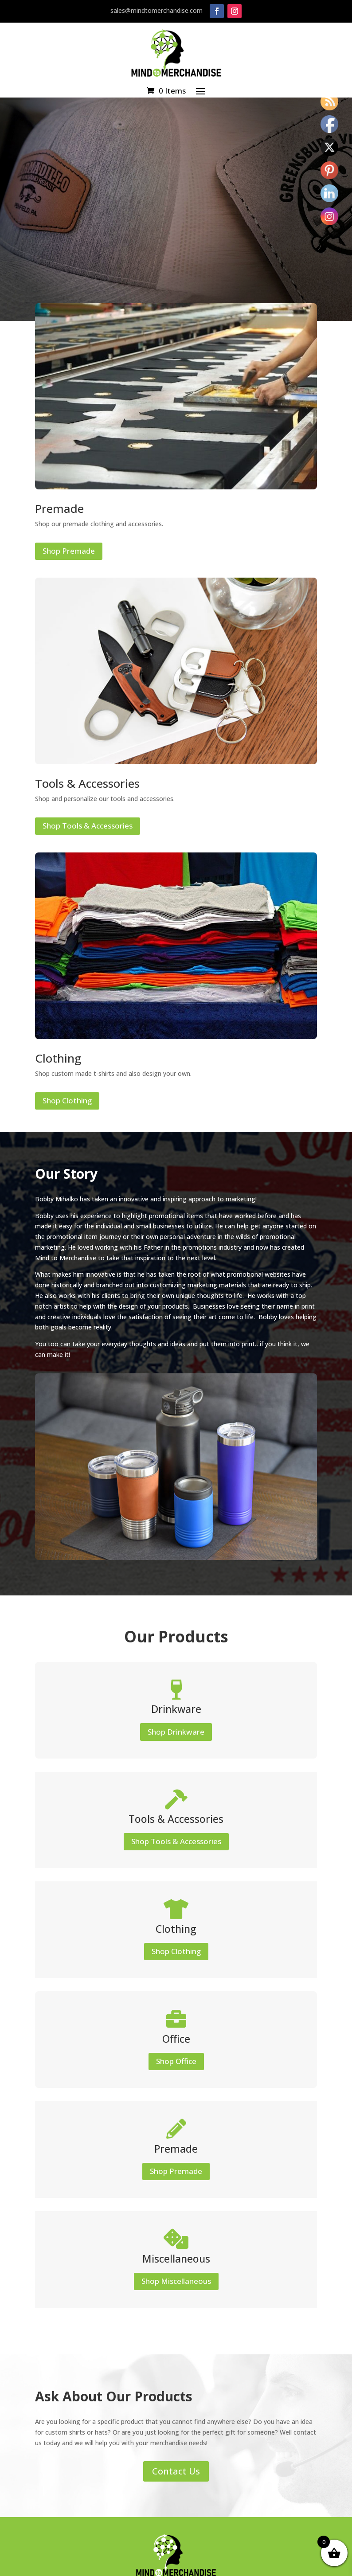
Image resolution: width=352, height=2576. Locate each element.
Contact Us (176, 2471)
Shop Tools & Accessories (88, 826)
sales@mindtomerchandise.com (156, 10)
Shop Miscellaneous (176, 2281)
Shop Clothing (67, 1100)
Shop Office (176, 2061)
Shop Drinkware (176, 1732)
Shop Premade (69, 551)
